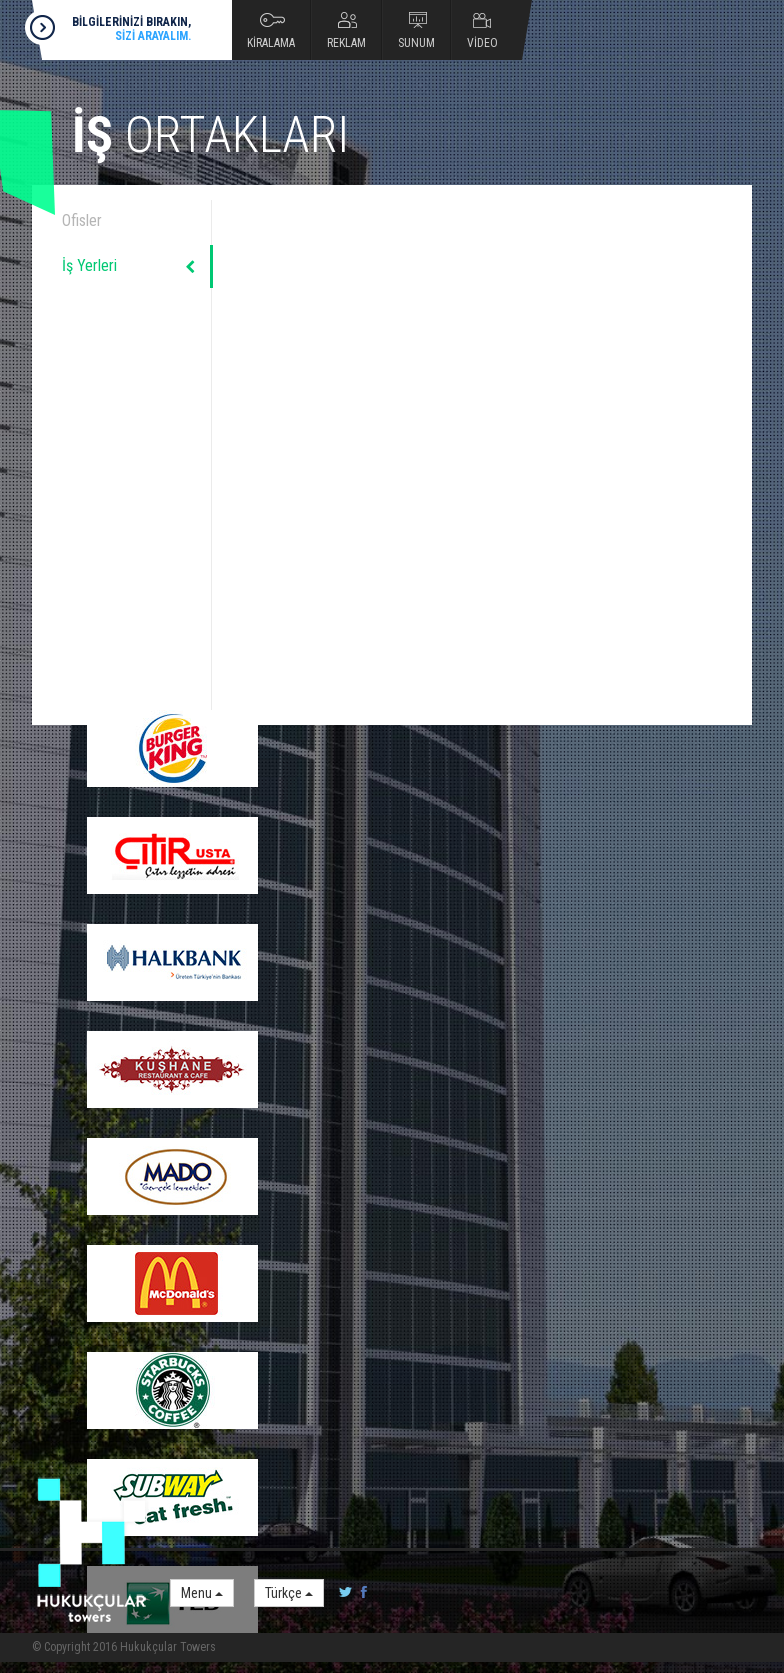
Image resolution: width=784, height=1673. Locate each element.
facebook (360, 1593)
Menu (202, 1593)
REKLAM (346, 43)
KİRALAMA (271, 43)
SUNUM (416, 43)
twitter (346, 1593)
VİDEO (482, 43)
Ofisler (82, 220)
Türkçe (289, 1593)
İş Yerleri (89, 265)
